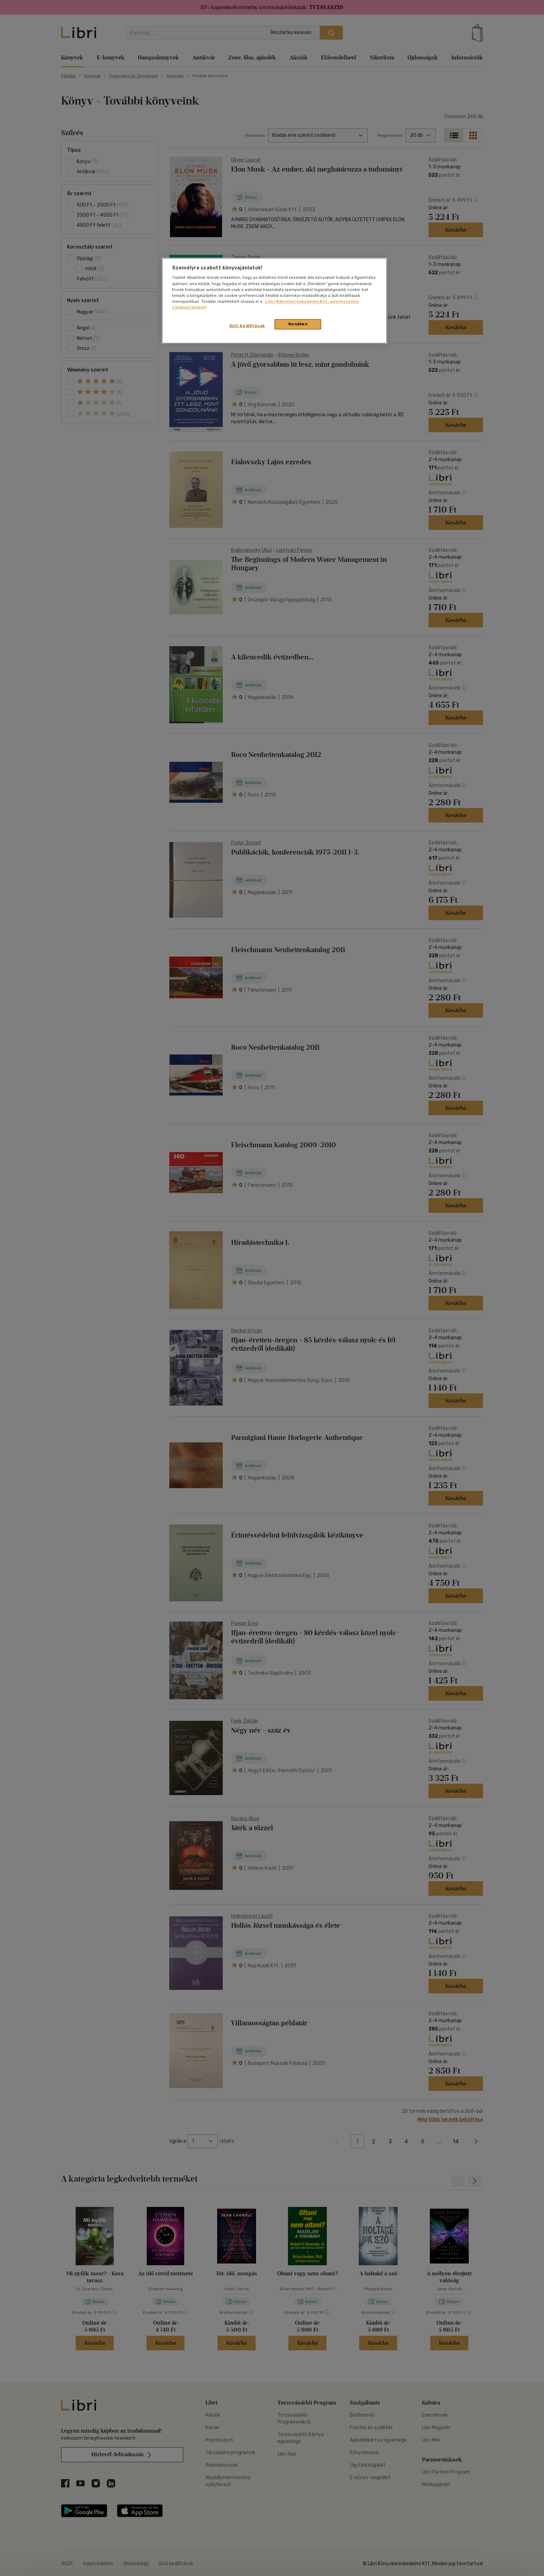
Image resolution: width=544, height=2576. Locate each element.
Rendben (298, 324)
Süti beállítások (247, 325)
